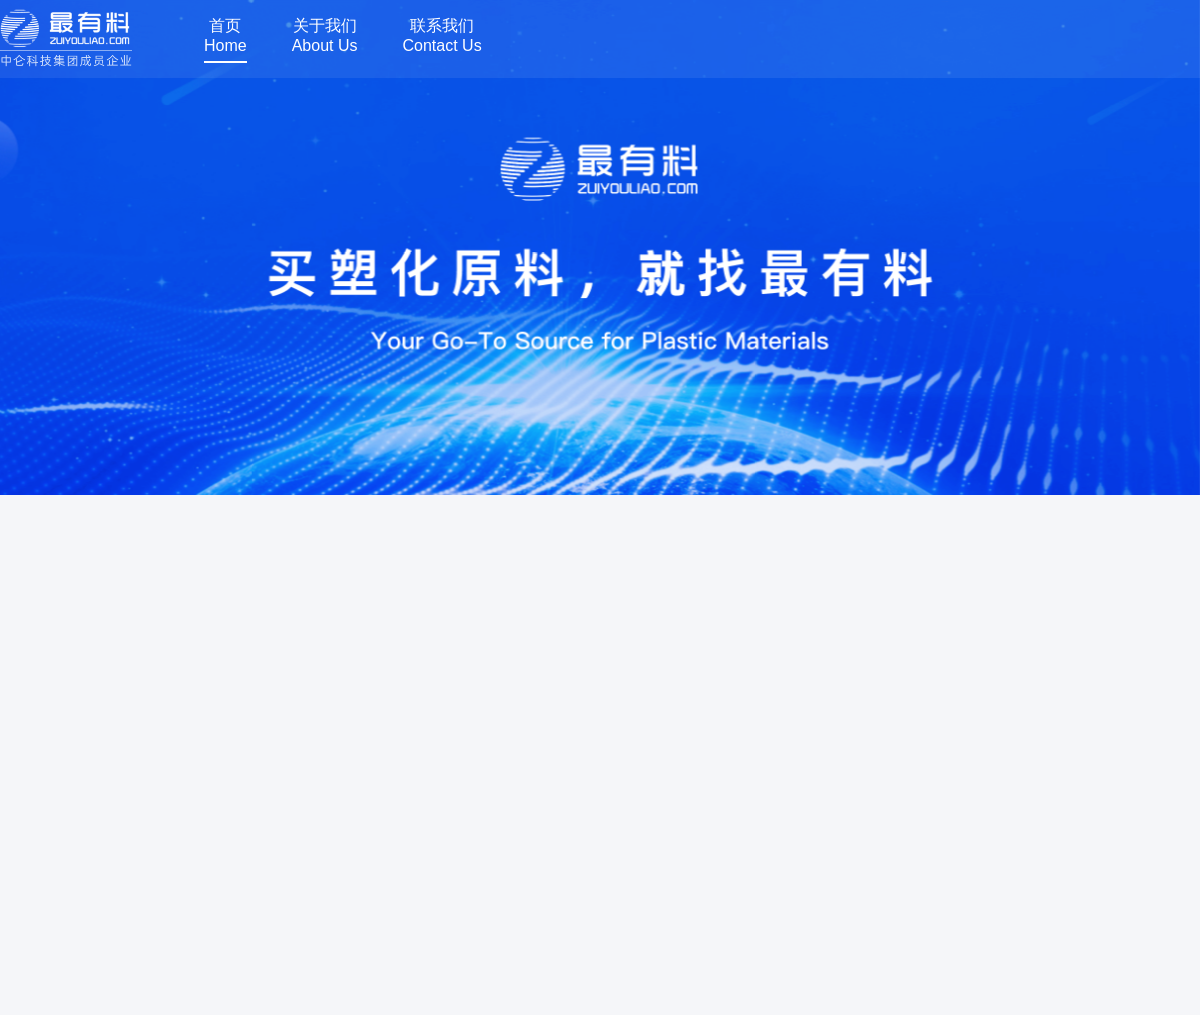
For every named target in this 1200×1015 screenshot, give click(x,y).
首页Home (225, 35)
